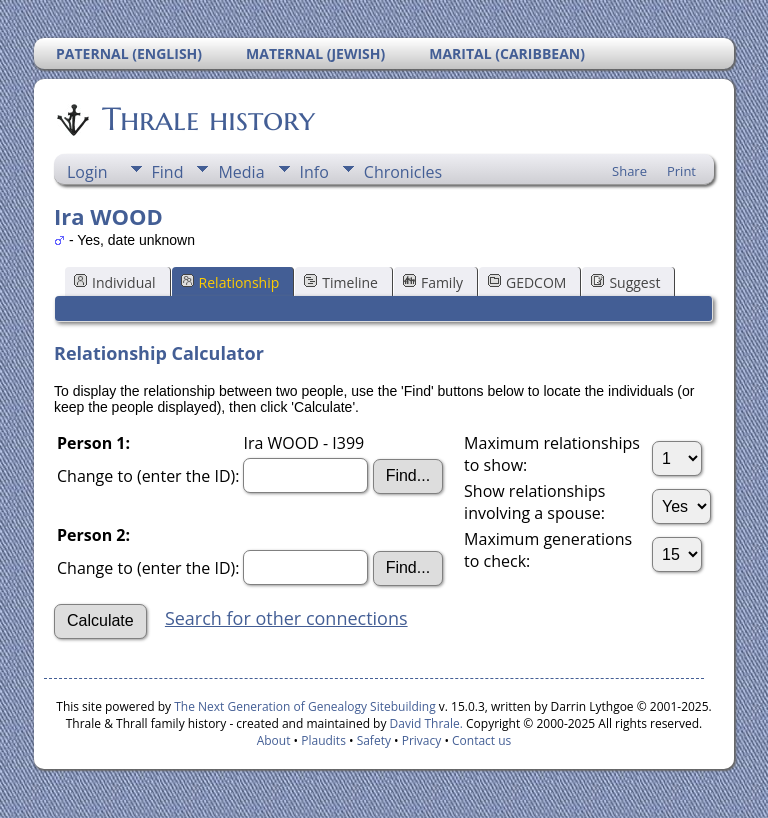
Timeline (341, 282)
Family (433, 282)
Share (629, 171)
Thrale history (207, 119)
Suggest (625, 282)
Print (681, 171)
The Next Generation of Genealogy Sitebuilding (305, 706)
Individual (115, 282)
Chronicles (403, 172)
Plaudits (323, 740)
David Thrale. (426, 723)
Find (168, 172)
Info (314, 172)
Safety (374, 740)
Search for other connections (286, 618)
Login (87, 172)
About (274, 740)
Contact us (481, 740)
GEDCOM (527, 282)
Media (241, 172)
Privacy (422, 740)
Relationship (230, 282)
